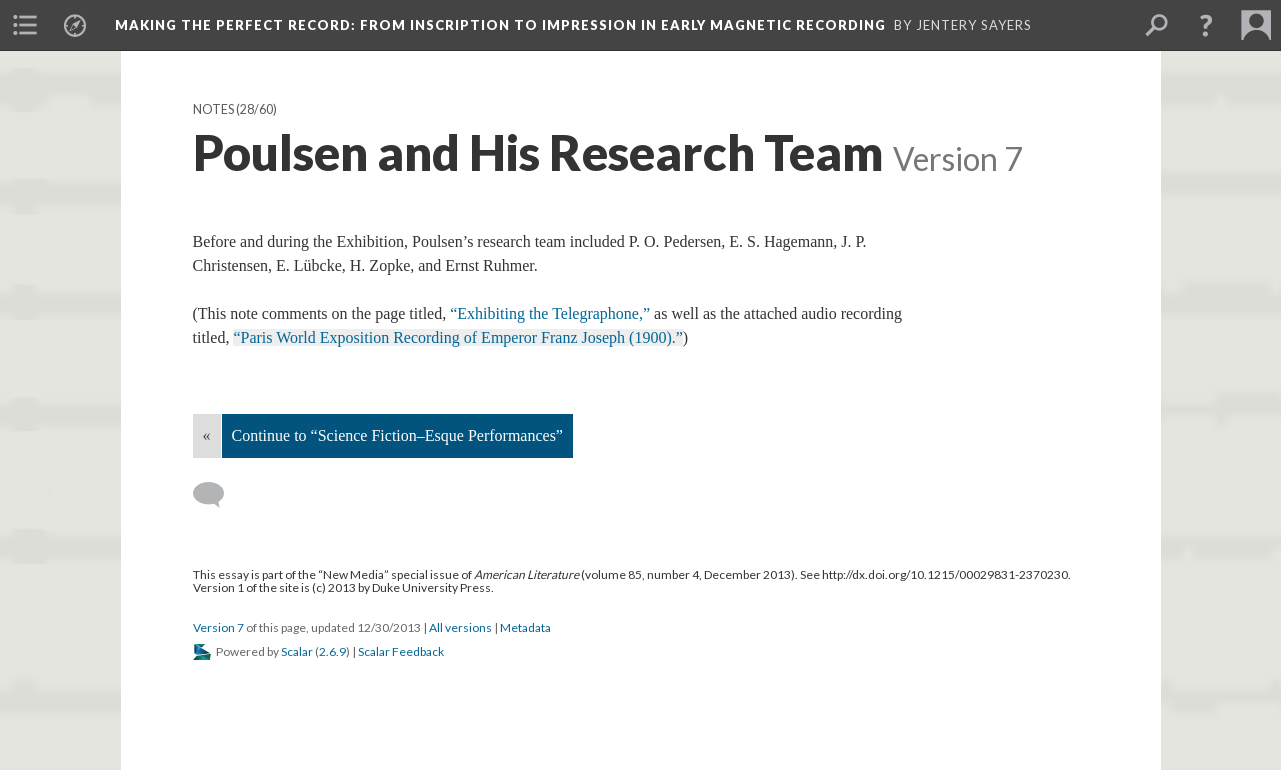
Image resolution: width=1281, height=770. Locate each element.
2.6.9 (332, 651)
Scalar (297, 651)
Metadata (525, 627)
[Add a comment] (217, 495)
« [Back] (207, 435)
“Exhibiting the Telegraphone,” (550, 313)
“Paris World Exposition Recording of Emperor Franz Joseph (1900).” (457, 337)
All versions (460, 627)
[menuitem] (25, 25)
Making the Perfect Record (500, 25)
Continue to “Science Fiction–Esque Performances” (397, 435)
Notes (213, 109)
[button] (1206, 25)
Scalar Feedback (401, 651)
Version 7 (218, 627)
